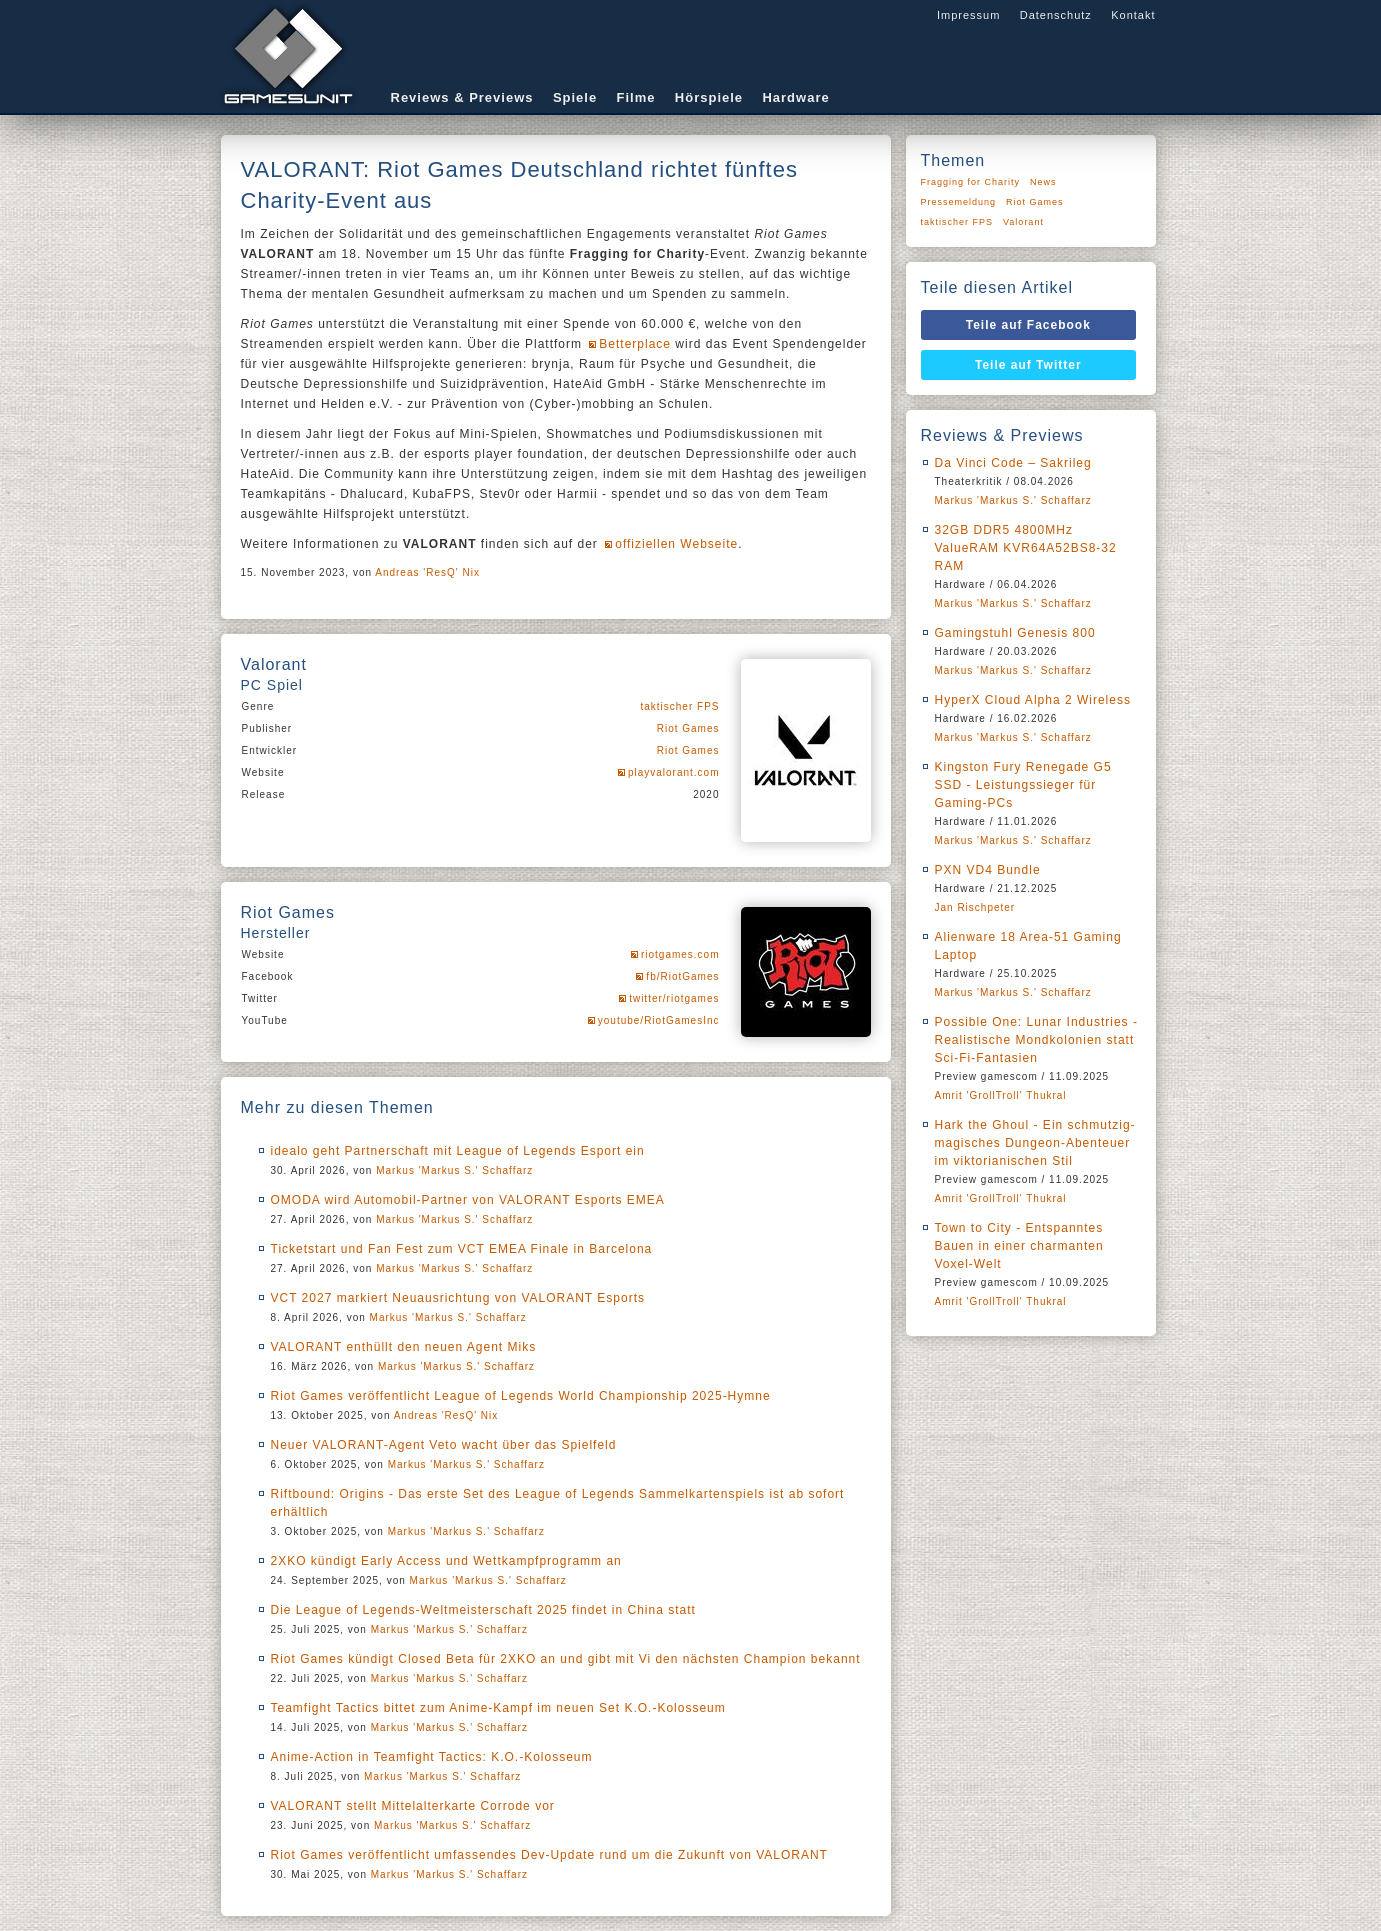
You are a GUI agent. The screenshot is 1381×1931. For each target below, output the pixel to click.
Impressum (968, 15)
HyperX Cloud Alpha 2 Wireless (1033, 700)
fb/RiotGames (682, 976)
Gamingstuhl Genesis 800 (1015, 633)
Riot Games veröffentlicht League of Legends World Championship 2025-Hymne (521, 1396)
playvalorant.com (674, 772)
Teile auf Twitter (1028, 365)
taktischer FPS (679, 706)
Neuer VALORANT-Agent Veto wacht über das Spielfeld (444, 1445)
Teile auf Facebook (1028, 325)
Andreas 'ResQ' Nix (427, 572)
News (1043, 182)
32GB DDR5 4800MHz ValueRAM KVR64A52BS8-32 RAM (1026, 548)
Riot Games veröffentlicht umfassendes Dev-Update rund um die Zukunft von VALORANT (549, 1855)
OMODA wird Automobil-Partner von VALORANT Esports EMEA (468, 1200)
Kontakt (1133, 15)
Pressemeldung (959, 202)
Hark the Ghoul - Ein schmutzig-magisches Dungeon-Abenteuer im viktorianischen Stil (1035, 1143)
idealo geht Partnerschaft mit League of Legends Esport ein (458, 1151)
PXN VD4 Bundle (988, 870)
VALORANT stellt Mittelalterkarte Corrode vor (413, 1806)
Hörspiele (709, 97)
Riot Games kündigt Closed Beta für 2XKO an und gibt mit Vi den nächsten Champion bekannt (566, 1659)
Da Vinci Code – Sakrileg (1013, 463)
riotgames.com (680, 954)
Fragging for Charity (971, 182)
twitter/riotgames (674, 998)
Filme (636, 97)
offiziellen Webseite (676, 544)
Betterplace (635, 344)
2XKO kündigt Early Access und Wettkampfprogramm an (446, 1561)
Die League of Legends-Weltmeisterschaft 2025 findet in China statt (483, 1610)
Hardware (795, 97)
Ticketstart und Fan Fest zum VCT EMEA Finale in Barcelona (462, 1249)
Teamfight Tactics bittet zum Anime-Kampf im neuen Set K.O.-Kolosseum (498, 1708)
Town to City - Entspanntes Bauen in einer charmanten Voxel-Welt (1019, 1246)
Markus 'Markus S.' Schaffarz (454, 1170)
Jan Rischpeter (975, 907)
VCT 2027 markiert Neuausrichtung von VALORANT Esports (458, 1298)
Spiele (575, 97)
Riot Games (688, 728)
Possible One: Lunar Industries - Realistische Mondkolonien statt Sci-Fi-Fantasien (1036, 1040)
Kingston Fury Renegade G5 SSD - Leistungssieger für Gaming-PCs (1023, 785)
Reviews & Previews (462, 97)
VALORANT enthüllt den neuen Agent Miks (404, 1347)
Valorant (1023, 222)
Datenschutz (1056, 15)
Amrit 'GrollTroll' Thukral (1001, 1095)
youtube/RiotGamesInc (659, 1020)
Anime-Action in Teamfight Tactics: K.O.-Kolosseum (432, 1757)
